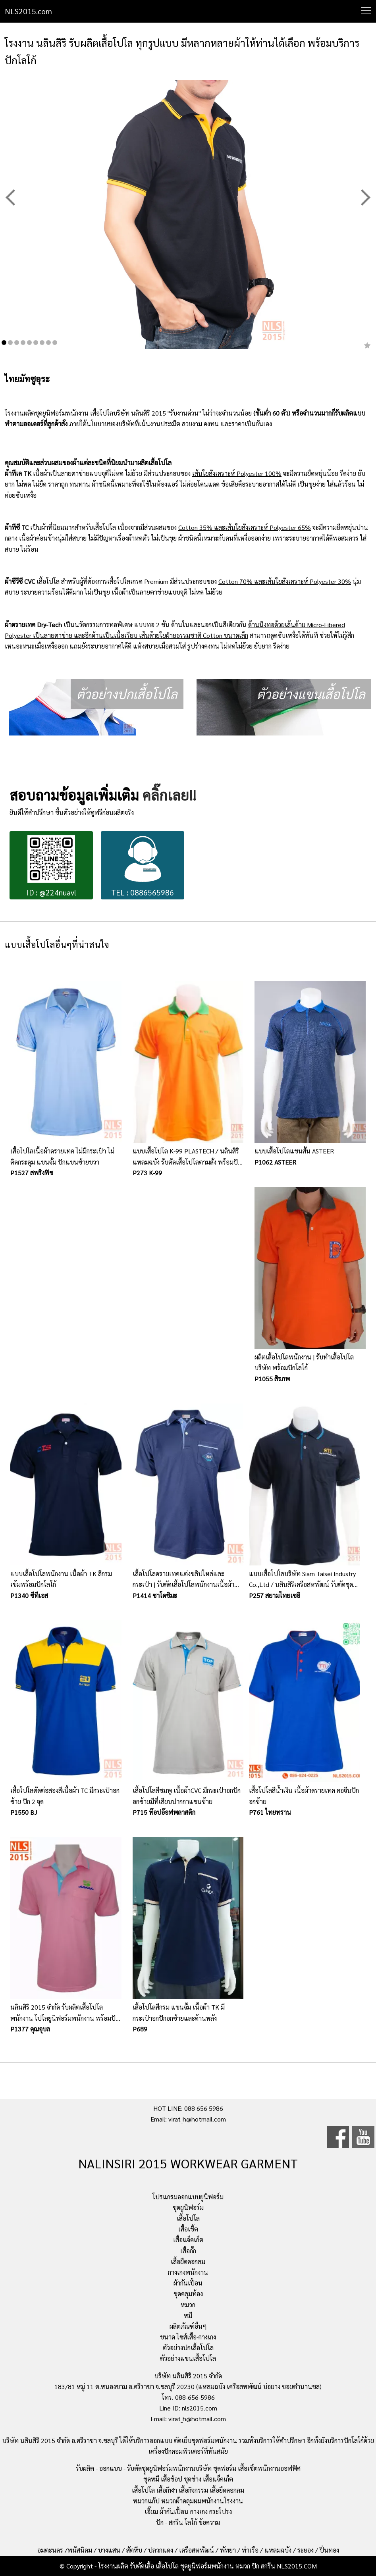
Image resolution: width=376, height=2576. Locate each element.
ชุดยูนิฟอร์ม (188, 2207)
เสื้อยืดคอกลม (188, 2261)
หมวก (188, 2305)
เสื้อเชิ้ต (188, 2229)
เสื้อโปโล (188, 2218)
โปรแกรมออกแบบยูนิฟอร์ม (188, 2197)
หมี (188, 2315)
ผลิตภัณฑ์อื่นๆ (188, 2326)
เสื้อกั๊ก (188, 2251)
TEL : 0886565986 (142, 866)
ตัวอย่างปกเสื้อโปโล (188, 2347)
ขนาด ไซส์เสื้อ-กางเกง (188, 2337)
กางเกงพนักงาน (188, 2272)
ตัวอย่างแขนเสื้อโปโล (188, 2358)
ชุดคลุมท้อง (188, 2293)
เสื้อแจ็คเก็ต (188, 2239)
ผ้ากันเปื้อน (188, 2283)
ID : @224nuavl (51, 866)
